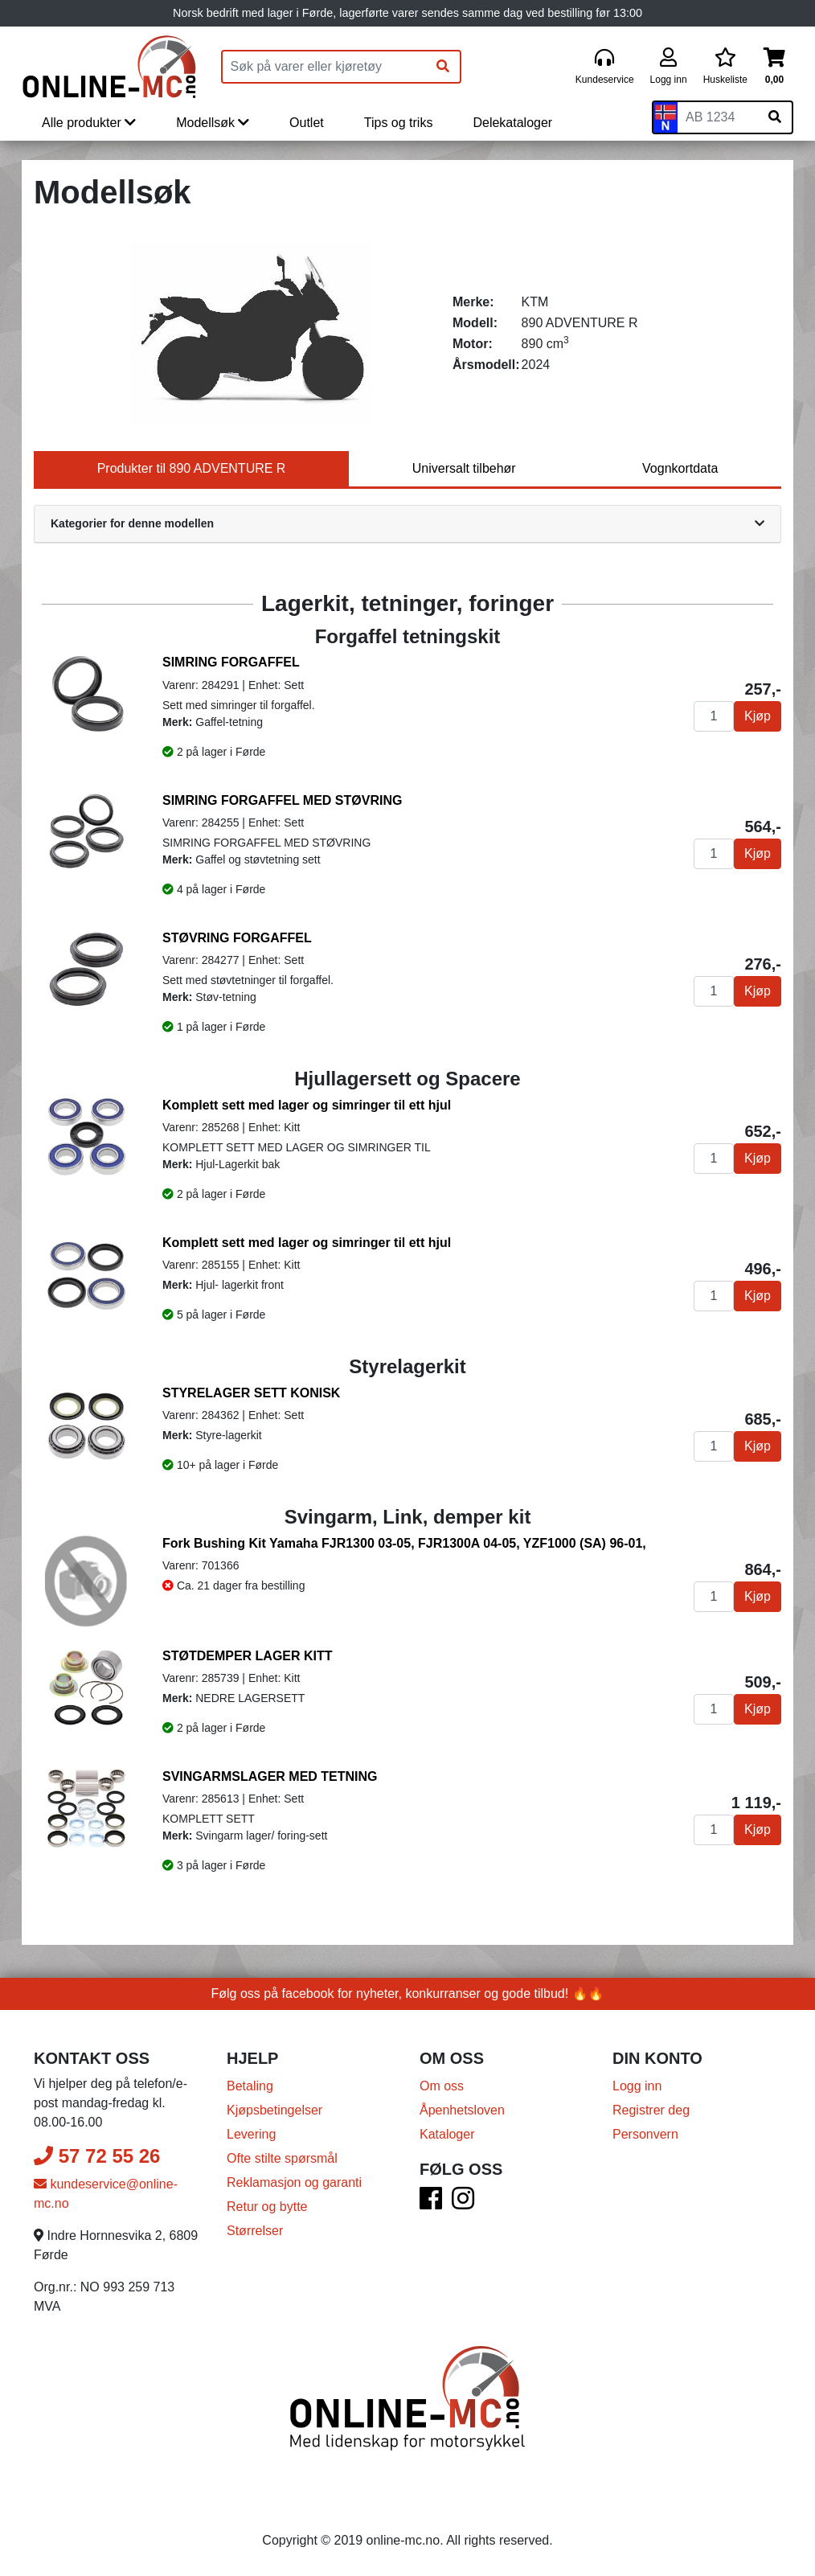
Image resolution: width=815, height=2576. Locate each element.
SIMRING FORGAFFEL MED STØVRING (282, 800)
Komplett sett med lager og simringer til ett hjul (306, 1105)
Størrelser (255, 2231)
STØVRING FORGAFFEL (237, 938)
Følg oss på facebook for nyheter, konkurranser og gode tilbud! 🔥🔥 (407, 1993)
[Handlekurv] (774, 67)
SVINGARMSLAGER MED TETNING (270, 1776)
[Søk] (443, 66)
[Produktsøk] (325, 66)
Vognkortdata (680, 468)
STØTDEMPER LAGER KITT (247, 1656)
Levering (251, 2134)
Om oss (442, 2086)
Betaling (250, 2086)
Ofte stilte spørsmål (282, 2158)
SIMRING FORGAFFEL (231, 662)
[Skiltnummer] (718, 117)
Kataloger (447, 2134)
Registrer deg (651, 2110)
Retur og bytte (267, 2206)
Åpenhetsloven (462, 2110)
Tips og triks (398, 122)
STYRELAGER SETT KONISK (251, 1393)
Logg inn (636, 2086)
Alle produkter (89, 122)
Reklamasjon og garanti (294, 2182)
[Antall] (714, 716)
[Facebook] (431, 2203)
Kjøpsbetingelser (274, 2110)
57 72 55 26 (97, 2156)
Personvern (645, 2134)
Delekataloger (512, 122)
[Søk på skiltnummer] (775, 117)
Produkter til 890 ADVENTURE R (191, 468)
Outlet (306, 122)
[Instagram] (463, 2203)
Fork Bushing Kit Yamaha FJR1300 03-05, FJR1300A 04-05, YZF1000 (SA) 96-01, (404, 1543)
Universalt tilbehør (464, 468)
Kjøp (757, 716)
